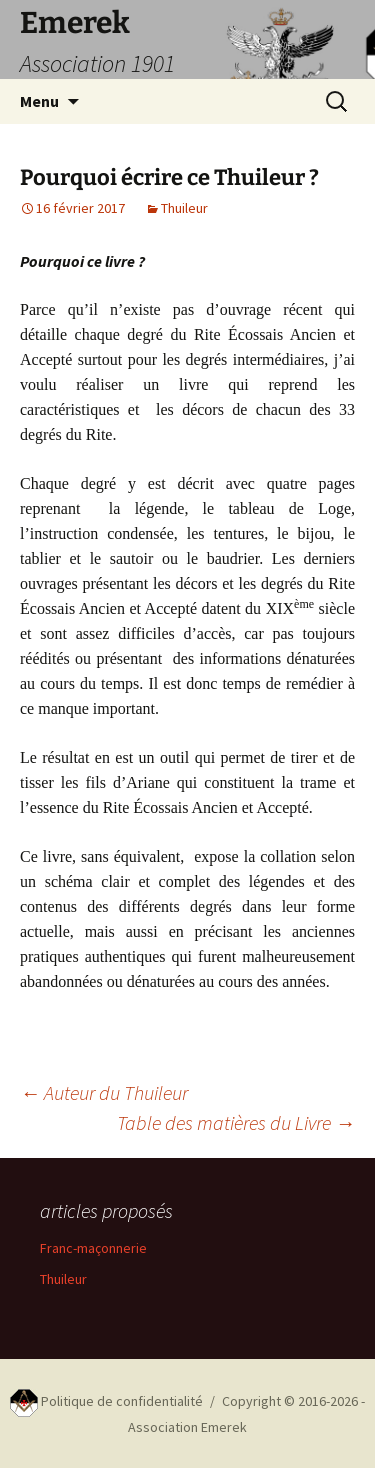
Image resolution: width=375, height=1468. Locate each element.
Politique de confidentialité (122, 1401)
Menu (39, 101)
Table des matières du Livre (236, 1122)
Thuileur (184, 208)
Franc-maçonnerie (93, 1248)
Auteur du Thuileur (104, 1092)
